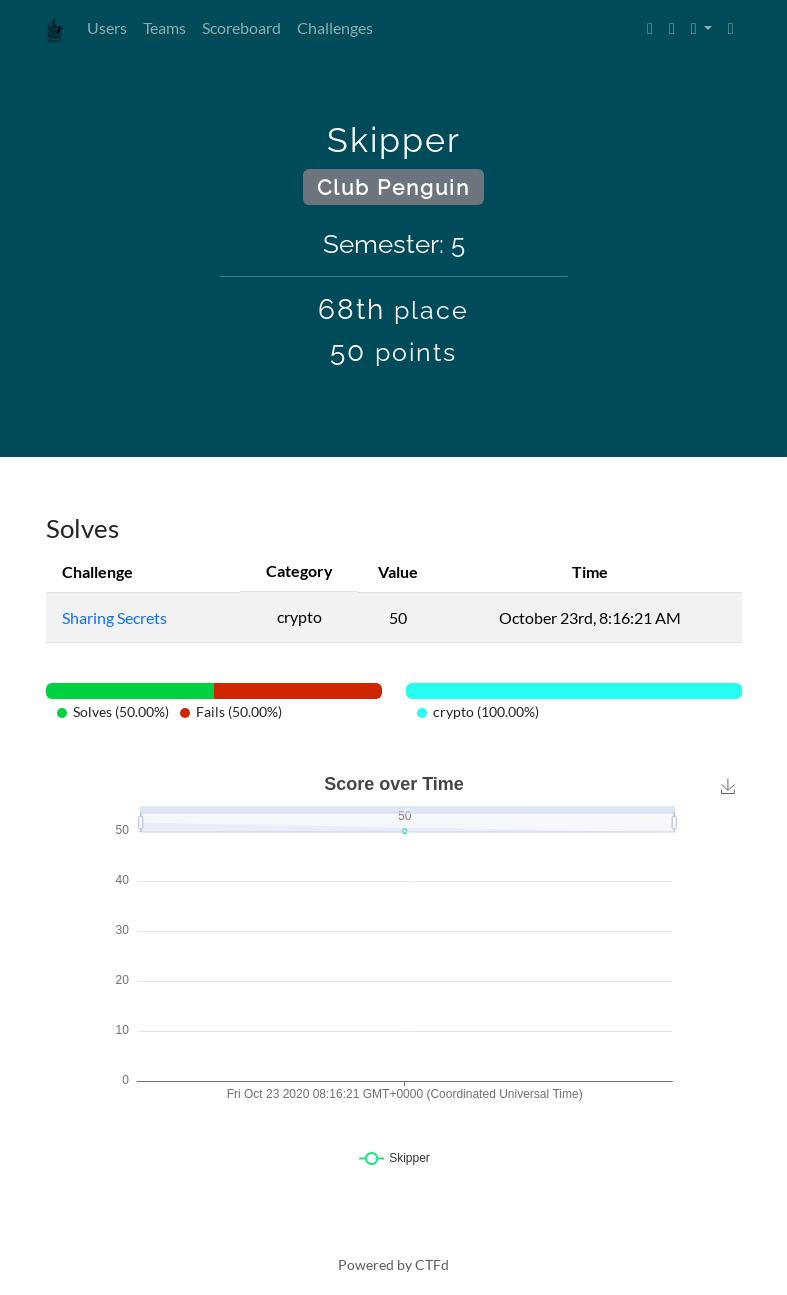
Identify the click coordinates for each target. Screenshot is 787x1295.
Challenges (335, 27)
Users (107, 27)
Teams (164, 27)
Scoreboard (241, 27)
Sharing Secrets (114, 617)
